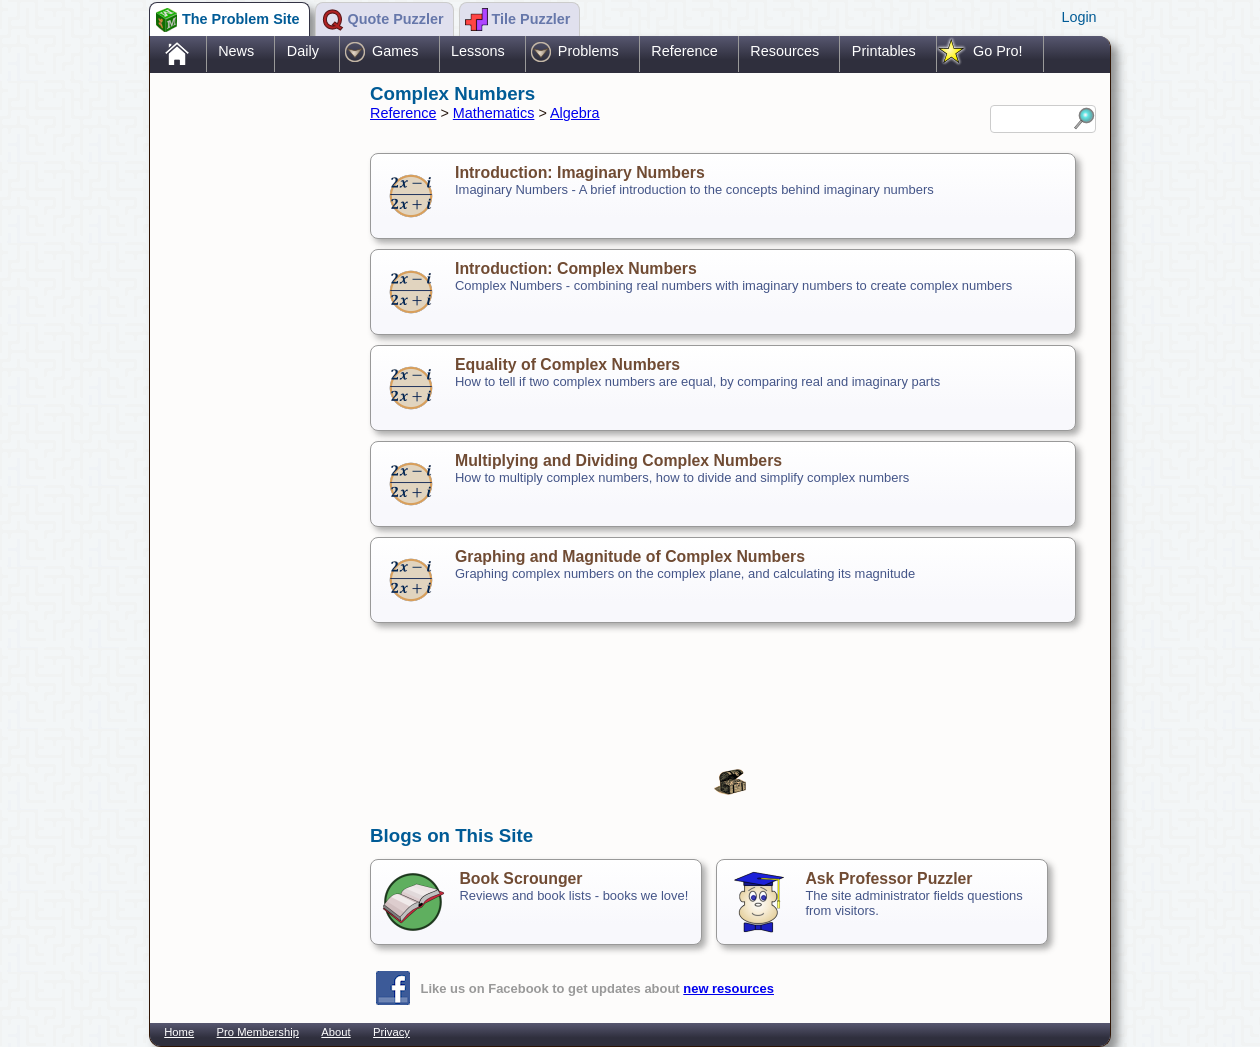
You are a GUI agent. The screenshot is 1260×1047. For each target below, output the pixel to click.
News (236, 51)
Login (1078, 17)
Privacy (391, 1032)
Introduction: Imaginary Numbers (580, 172)
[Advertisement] (250, 393)
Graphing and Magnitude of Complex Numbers (630, 556)
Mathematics (494, 113)
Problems (588, 51)
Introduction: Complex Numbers (576, 268)
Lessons (478, 51)
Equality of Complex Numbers (567, 364)
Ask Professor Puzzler (888, 878)
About (335, 1032)
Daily (303, 51)
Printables (884, 51)
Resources (784, 51)
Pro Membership (258, 1032)
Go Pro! (998, 51)
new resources (728, 988)
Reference (684, 51)
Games (395, 51)
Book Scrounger (520, 878)
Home (179, 1032)
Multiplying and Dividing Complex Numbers (618, 460)
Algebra (575, 113)
